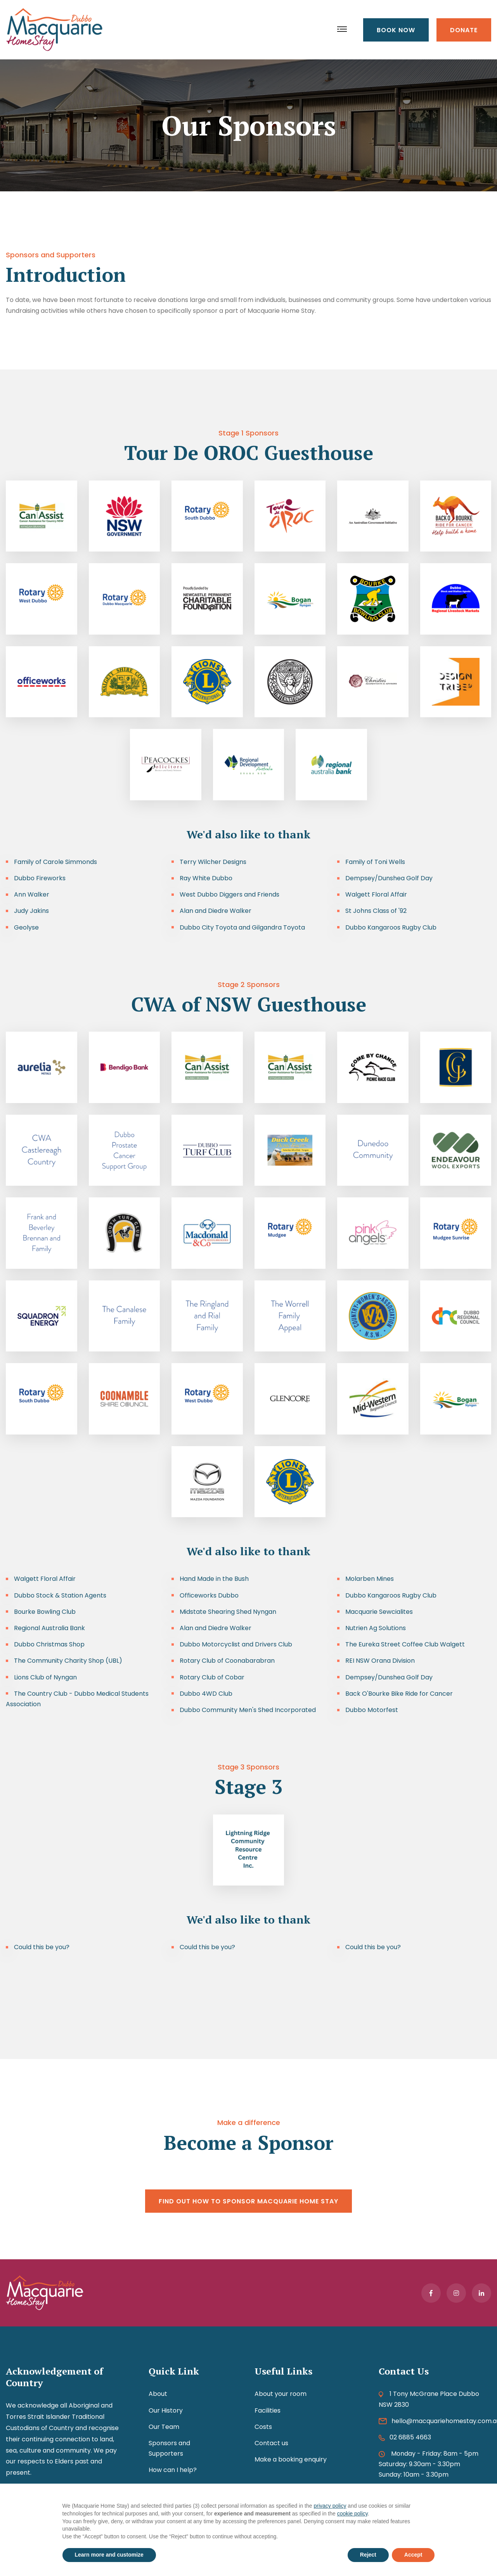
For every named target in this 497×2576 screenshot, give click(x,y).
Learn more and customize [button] (109, 2555)
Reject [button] (368, 2555)
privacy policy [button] (329, 2506)
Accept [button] (413, 2555)
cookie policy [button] (352, 2513)
